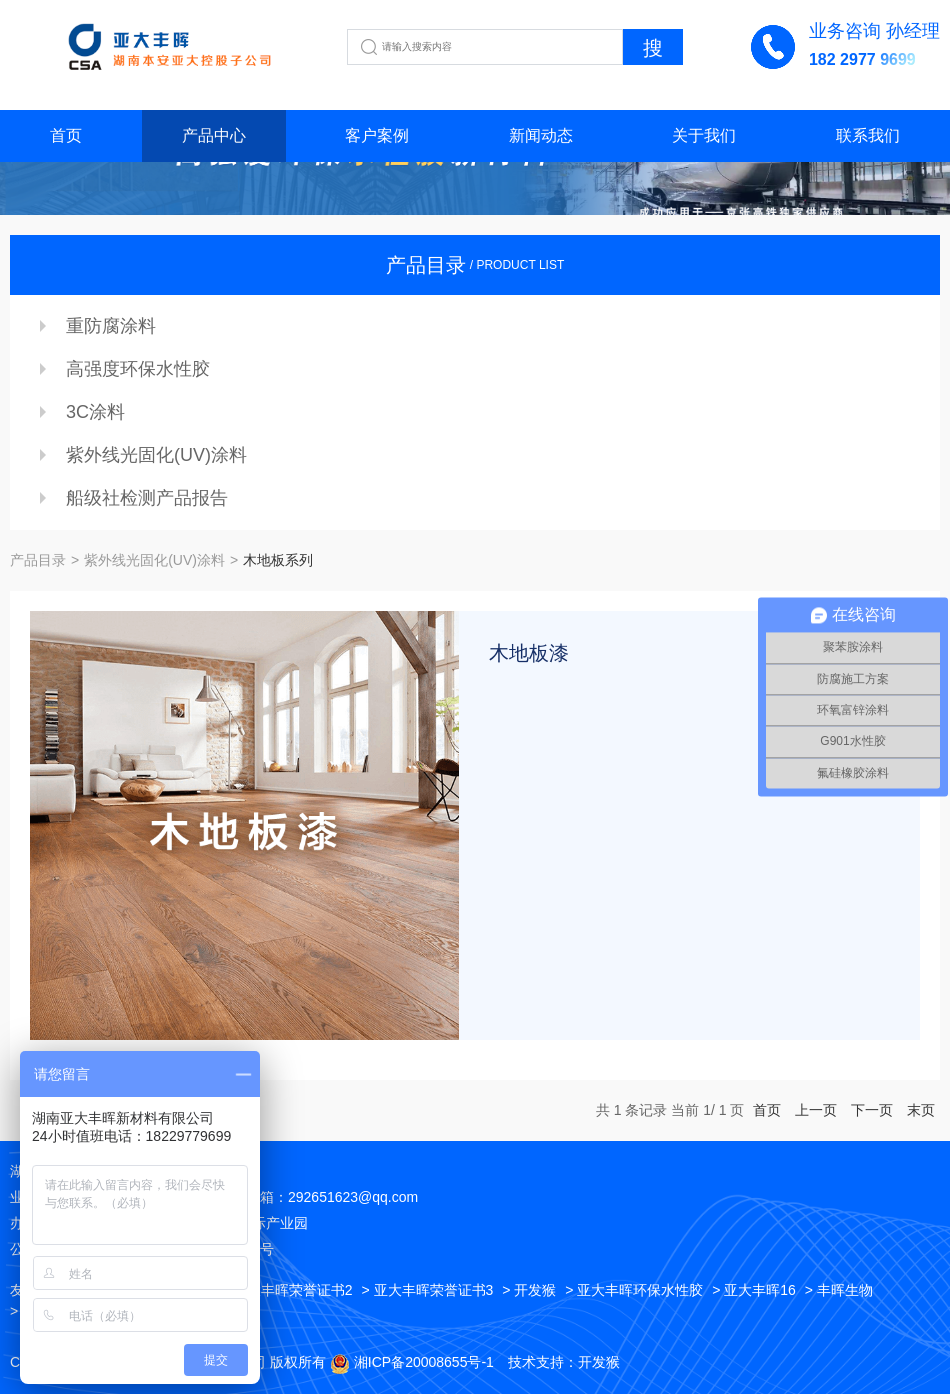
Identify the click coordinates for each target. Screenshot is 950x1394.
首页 (66, 135)
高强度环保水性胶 (138, 369)
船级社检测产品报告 (147, 498)
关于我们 (704, 135)
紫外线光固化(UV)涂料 (156, 455)
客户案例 (377, 135)
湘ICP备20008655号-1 (424, 1362)
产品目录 (38, 560)
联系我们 (868, 135)
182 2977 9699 (862, 59)
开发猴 (599, 1362)
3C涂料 (95, 412)
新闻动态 (541, 135)
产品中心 (214, 135)
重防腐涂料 (111, 326)
